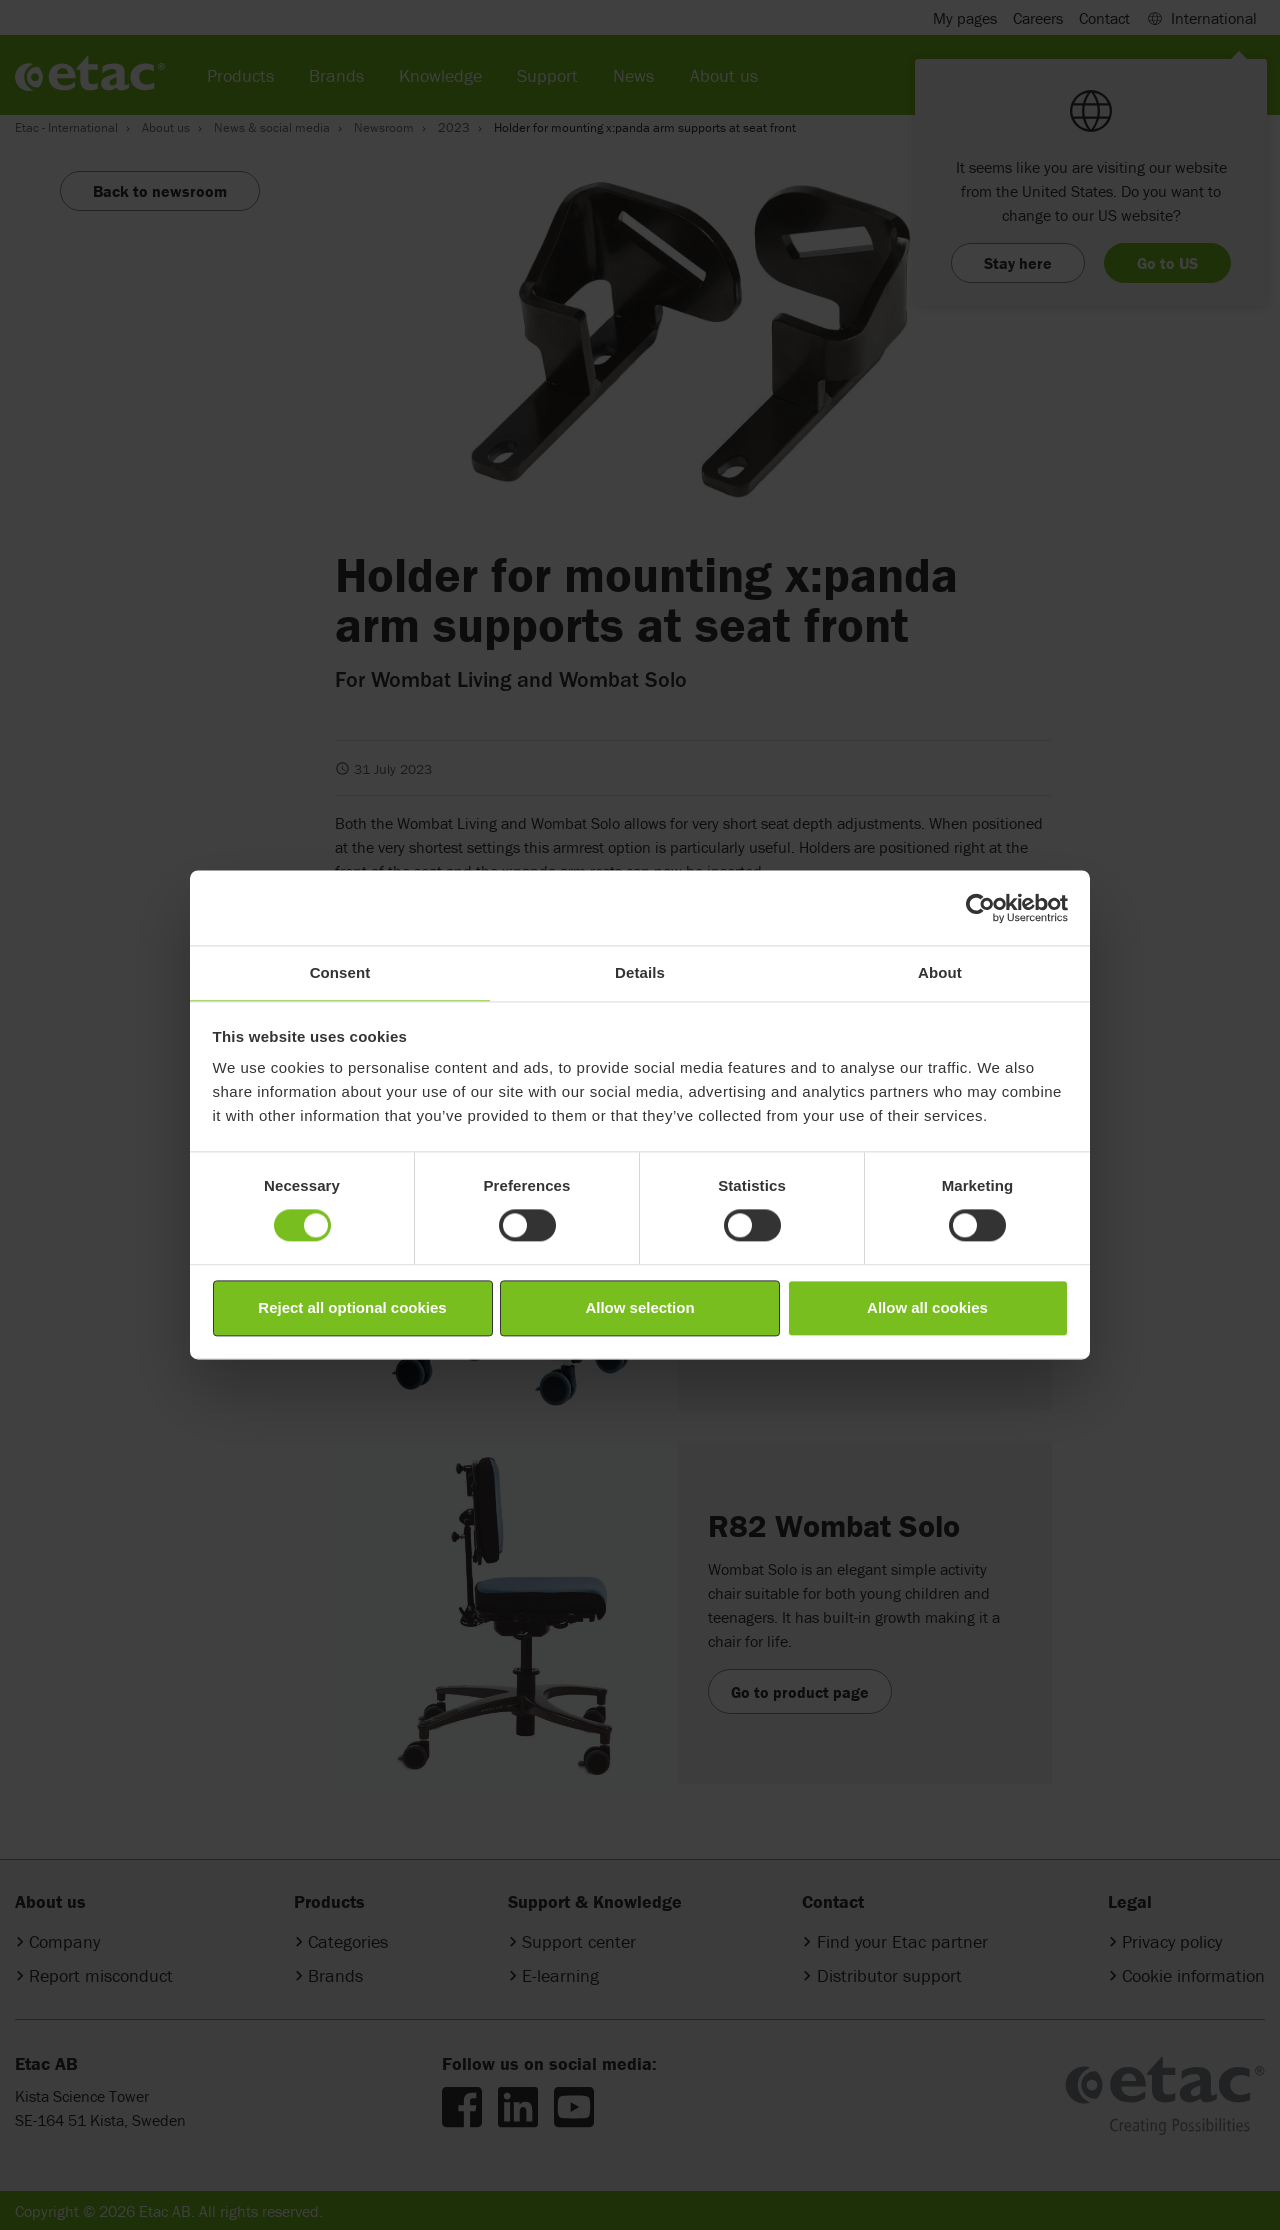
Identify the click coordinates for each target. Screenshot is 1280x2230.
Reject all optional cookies (352, 1307)
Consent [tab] (340, 972)
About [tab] (940, 972)
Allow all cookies (927, 1307)
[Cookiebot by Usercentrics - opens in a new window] (980, 908)
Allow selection (639, 1307)
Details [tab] (640, 972)
